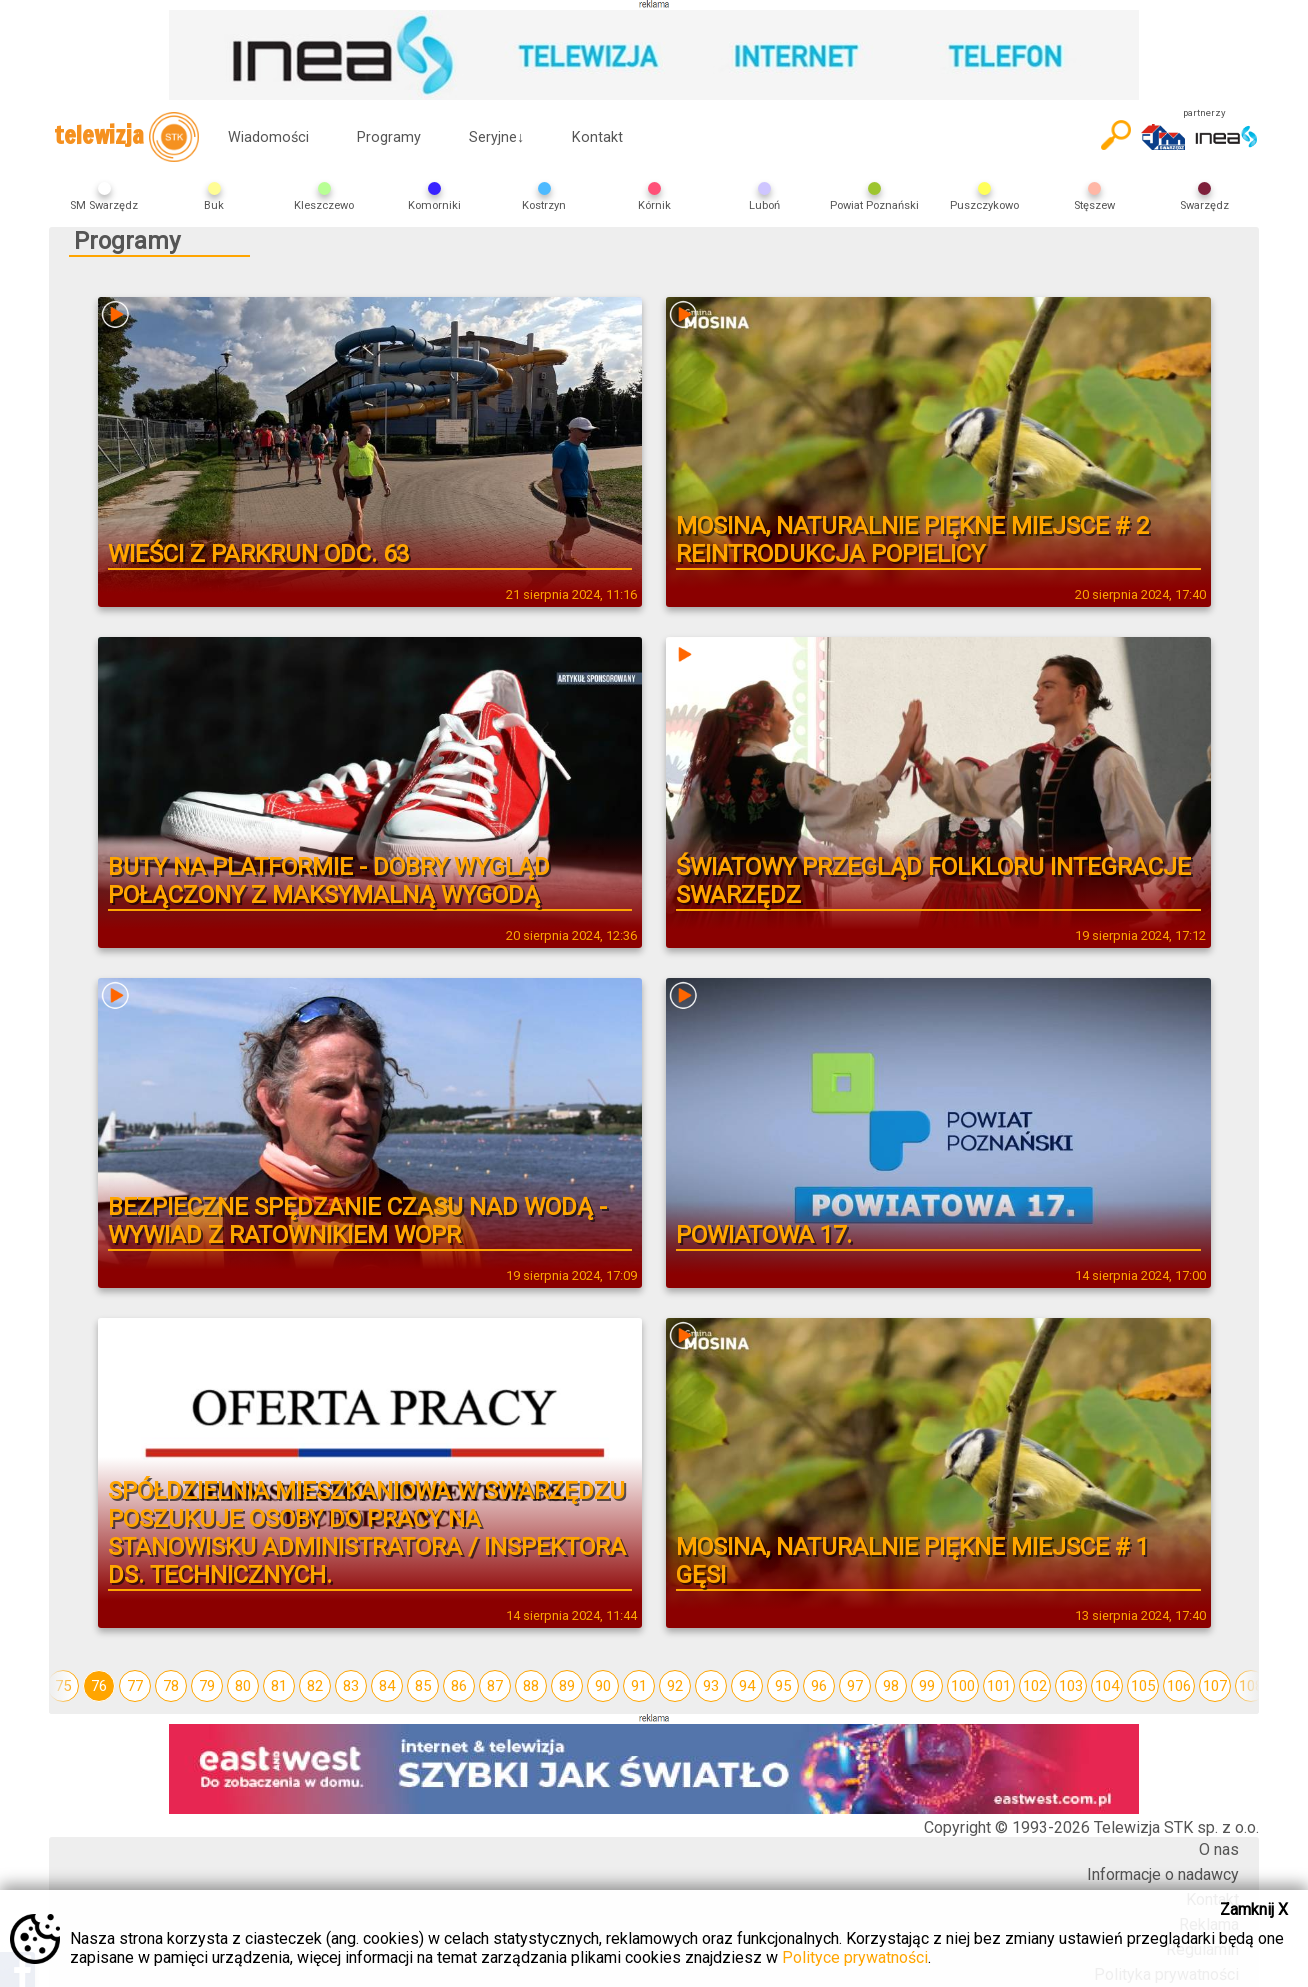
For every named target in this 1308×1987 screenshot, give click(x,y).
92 (675, 1686)
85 (423, 1686)
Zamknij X (1254, 1909)
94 (747, 1686)
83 (351, 1686)
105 (1143, 1686)
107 (1215, 1686)
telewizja (126, 137)
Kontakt (597, 137)
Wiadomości (268, 137)
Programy (389, 137)
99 (927, 1686)
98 (891, 1686)
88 (531, 1686)
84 (387, 1686)
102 (1035, 1686)
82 (315, 1686)
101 (999, 1686)
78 (171, 1686)
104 (1107, 1686)
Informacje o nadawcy (1163, 1874)
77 (135, 1686)
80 (243, 1686)
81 (279, 1686)
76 (99, 1686)
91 (639, 1686)
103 (1071, 1686)
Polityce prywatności (855, 1957)
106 (1179, 1686)
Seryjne (496, 137)
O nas (1219, 1849)
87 (495, 1686)
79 (207, 1686)
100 (963, 1686)
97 (855, 1686)
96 (819, 1686)
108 (1251, 1686)
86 (459, 1686)
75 (63, 1686)
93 (711, 1686)
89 (567, 1686)
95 (783, 1686)
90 (603, 1686)
